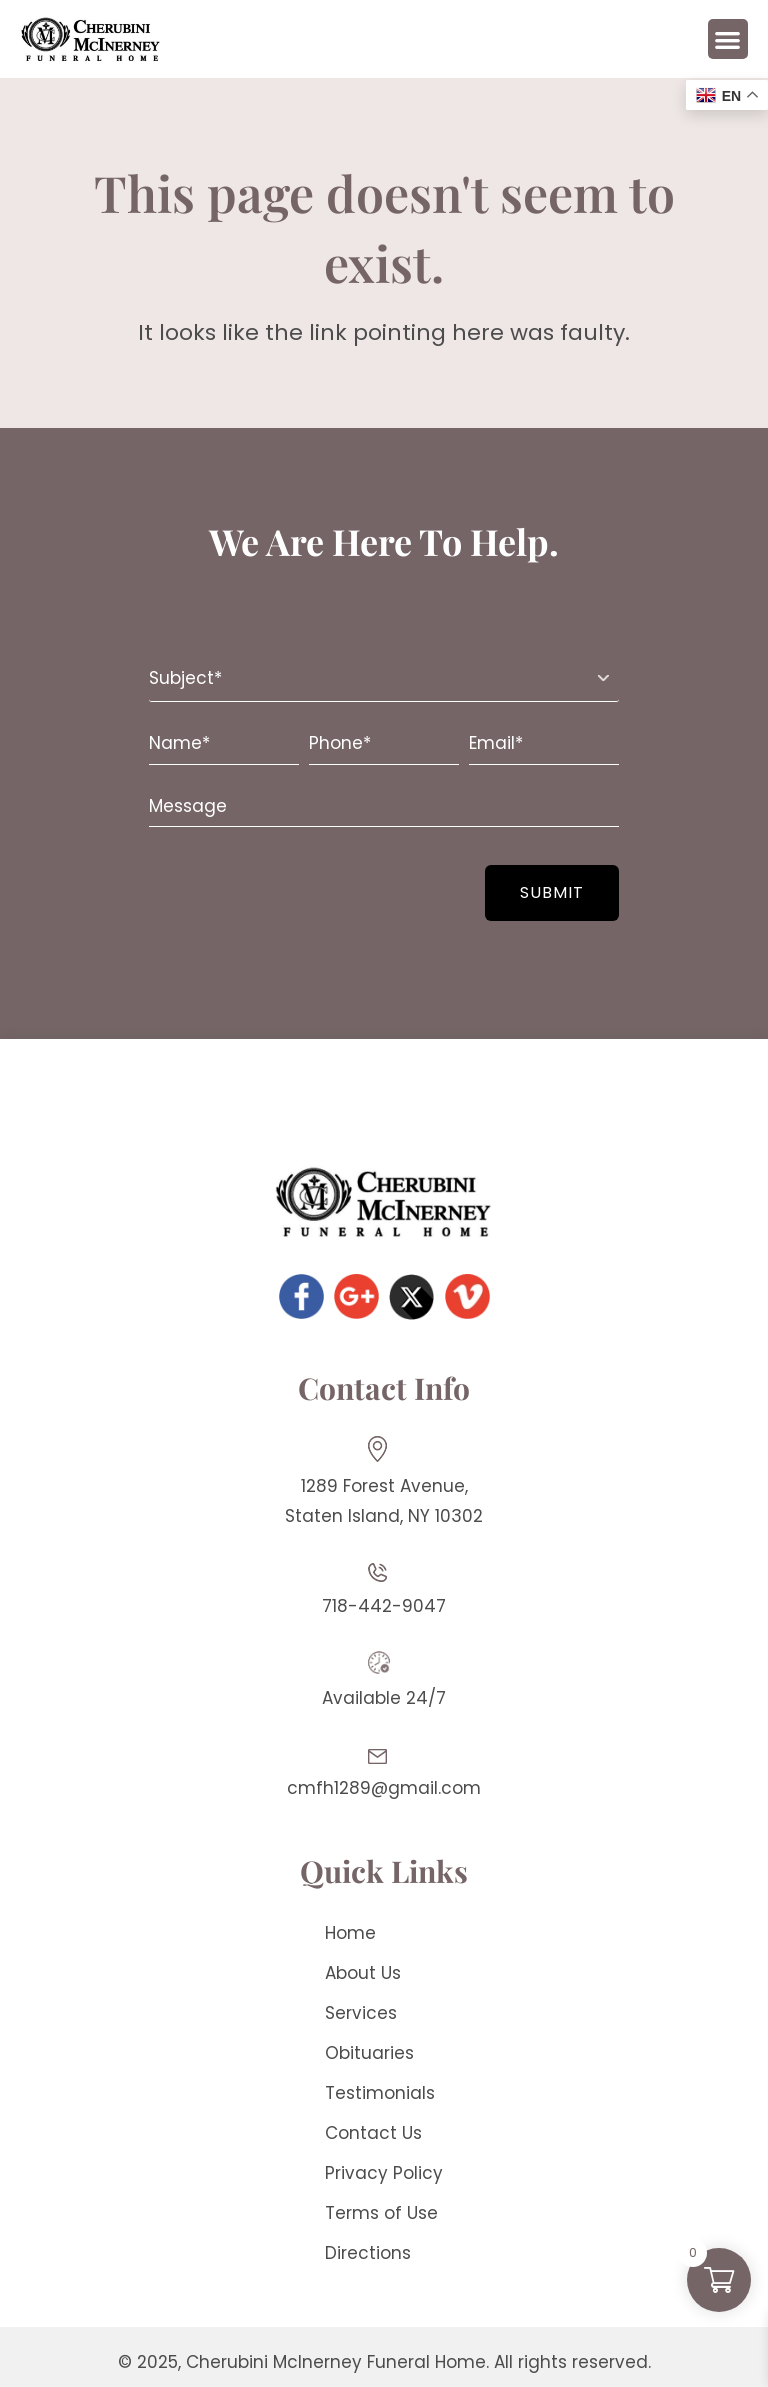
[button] (728, 39)
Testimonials (380, 2093)
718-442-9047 (384, 1606)
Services (361, 2013)
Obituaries (369, 2053)
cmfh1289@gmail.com (384, 1788)
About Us (363, 1973)
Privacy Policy (384, 2173)
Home (350, 1933)
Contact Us (373, 2133)
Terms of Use (381, 2213)
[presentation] (270, 882)
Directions (368, 2253)
